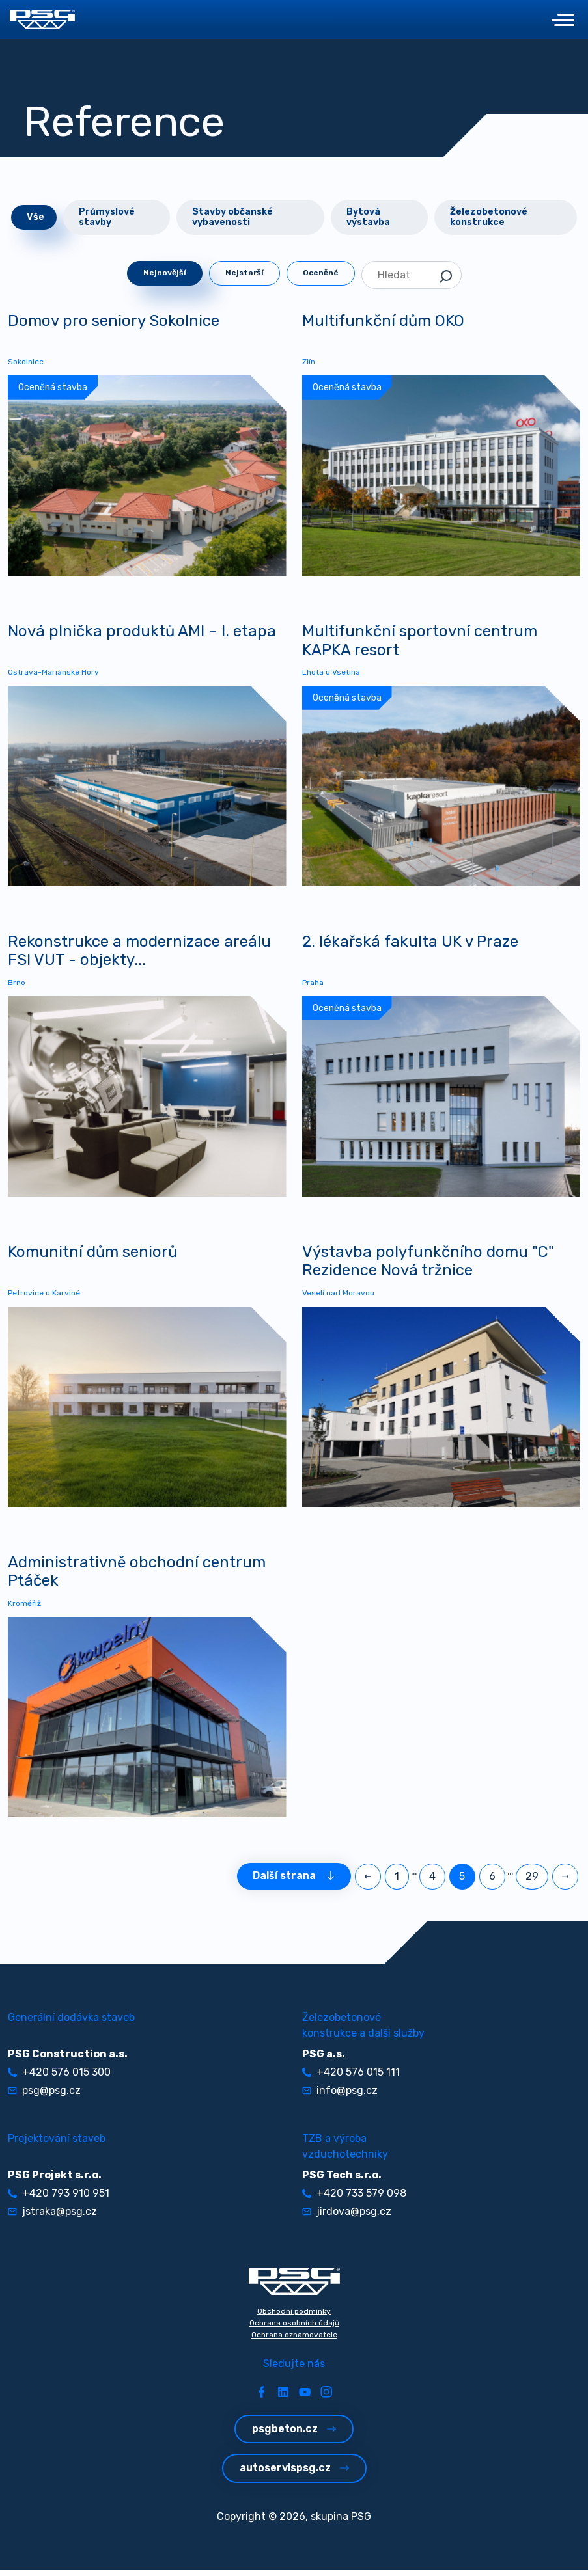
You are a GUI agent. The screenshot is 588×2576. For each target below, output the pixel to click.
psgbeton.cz (294, 2434)
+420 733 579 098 (354, 2199)
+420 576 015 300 (59, 2078)
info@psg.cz (340, 2096)
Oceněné (321, 272)
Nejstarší (244, 272)
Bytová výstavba (368, 217)
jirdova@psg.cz (346, 2217)
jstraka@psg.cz (52, 2217)
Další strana (294, 1882)
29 (532, 1882)
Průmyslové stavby (107, 217)
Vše (35, 217)
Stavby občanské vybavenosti (232, 217)
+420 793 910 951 (58, 2199)
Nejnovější (164, 272)
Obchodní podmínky (294, 2317)
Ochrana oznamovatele (294, 2340)
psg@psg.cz (44, 2096)
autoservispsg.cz (294, 2473)
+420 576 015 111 (351, 2078)
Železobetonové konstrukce (488, 217)
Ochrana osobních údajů (294, 2328)
